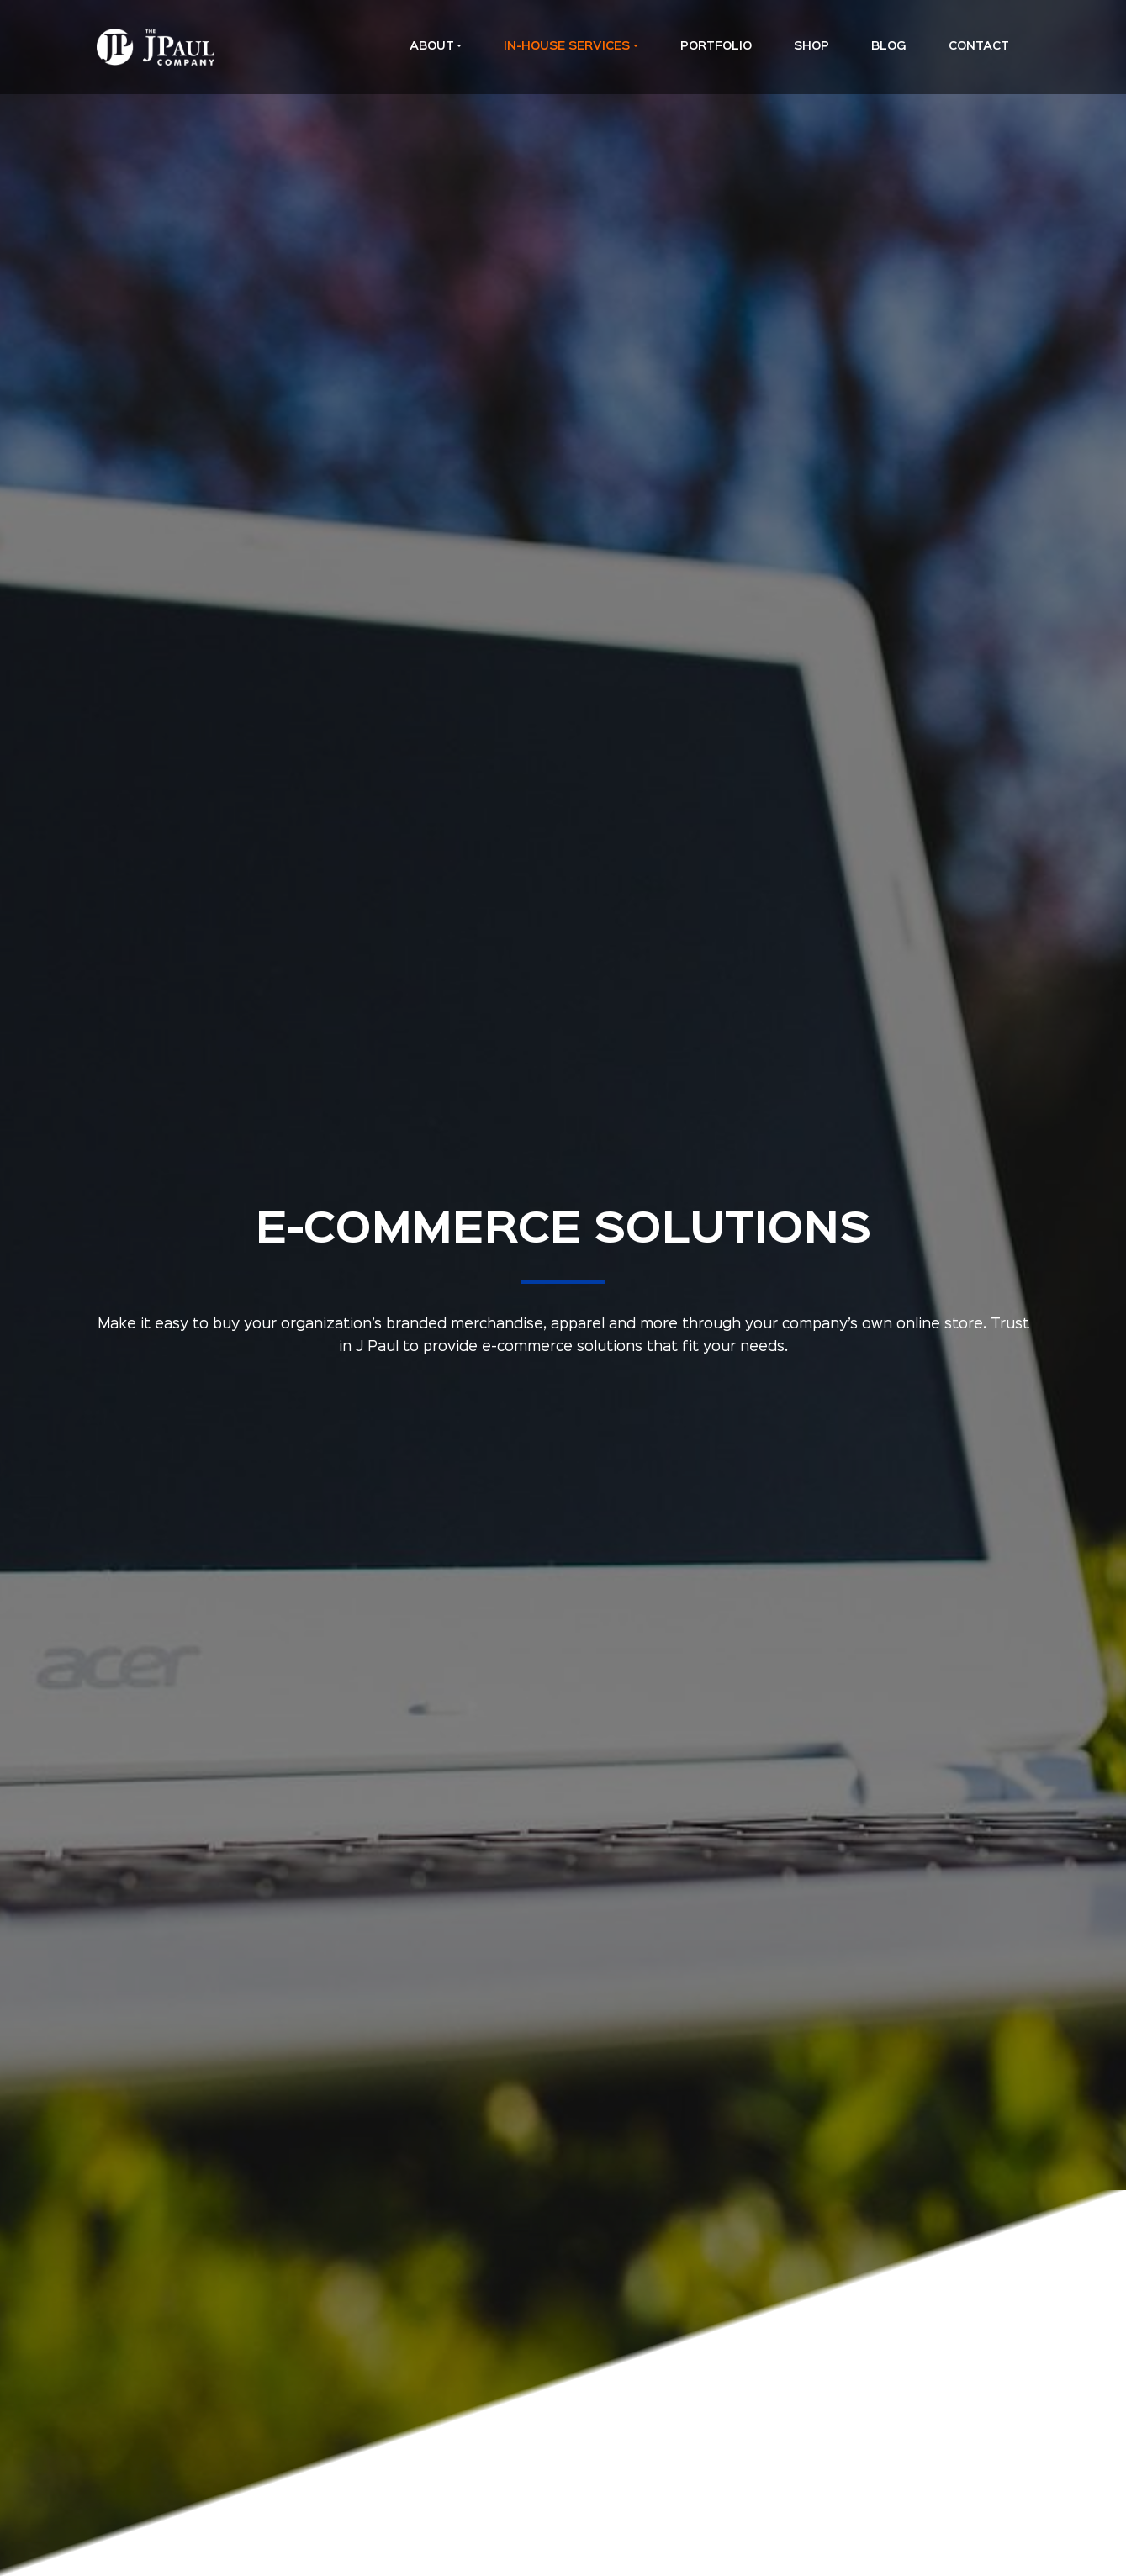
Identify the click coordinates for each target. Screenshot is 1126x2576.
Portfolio (716, 46)
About (432, 46)
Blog (889, 46)
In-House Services (567, 46)
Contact (979, 46)
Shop (811, 46)
